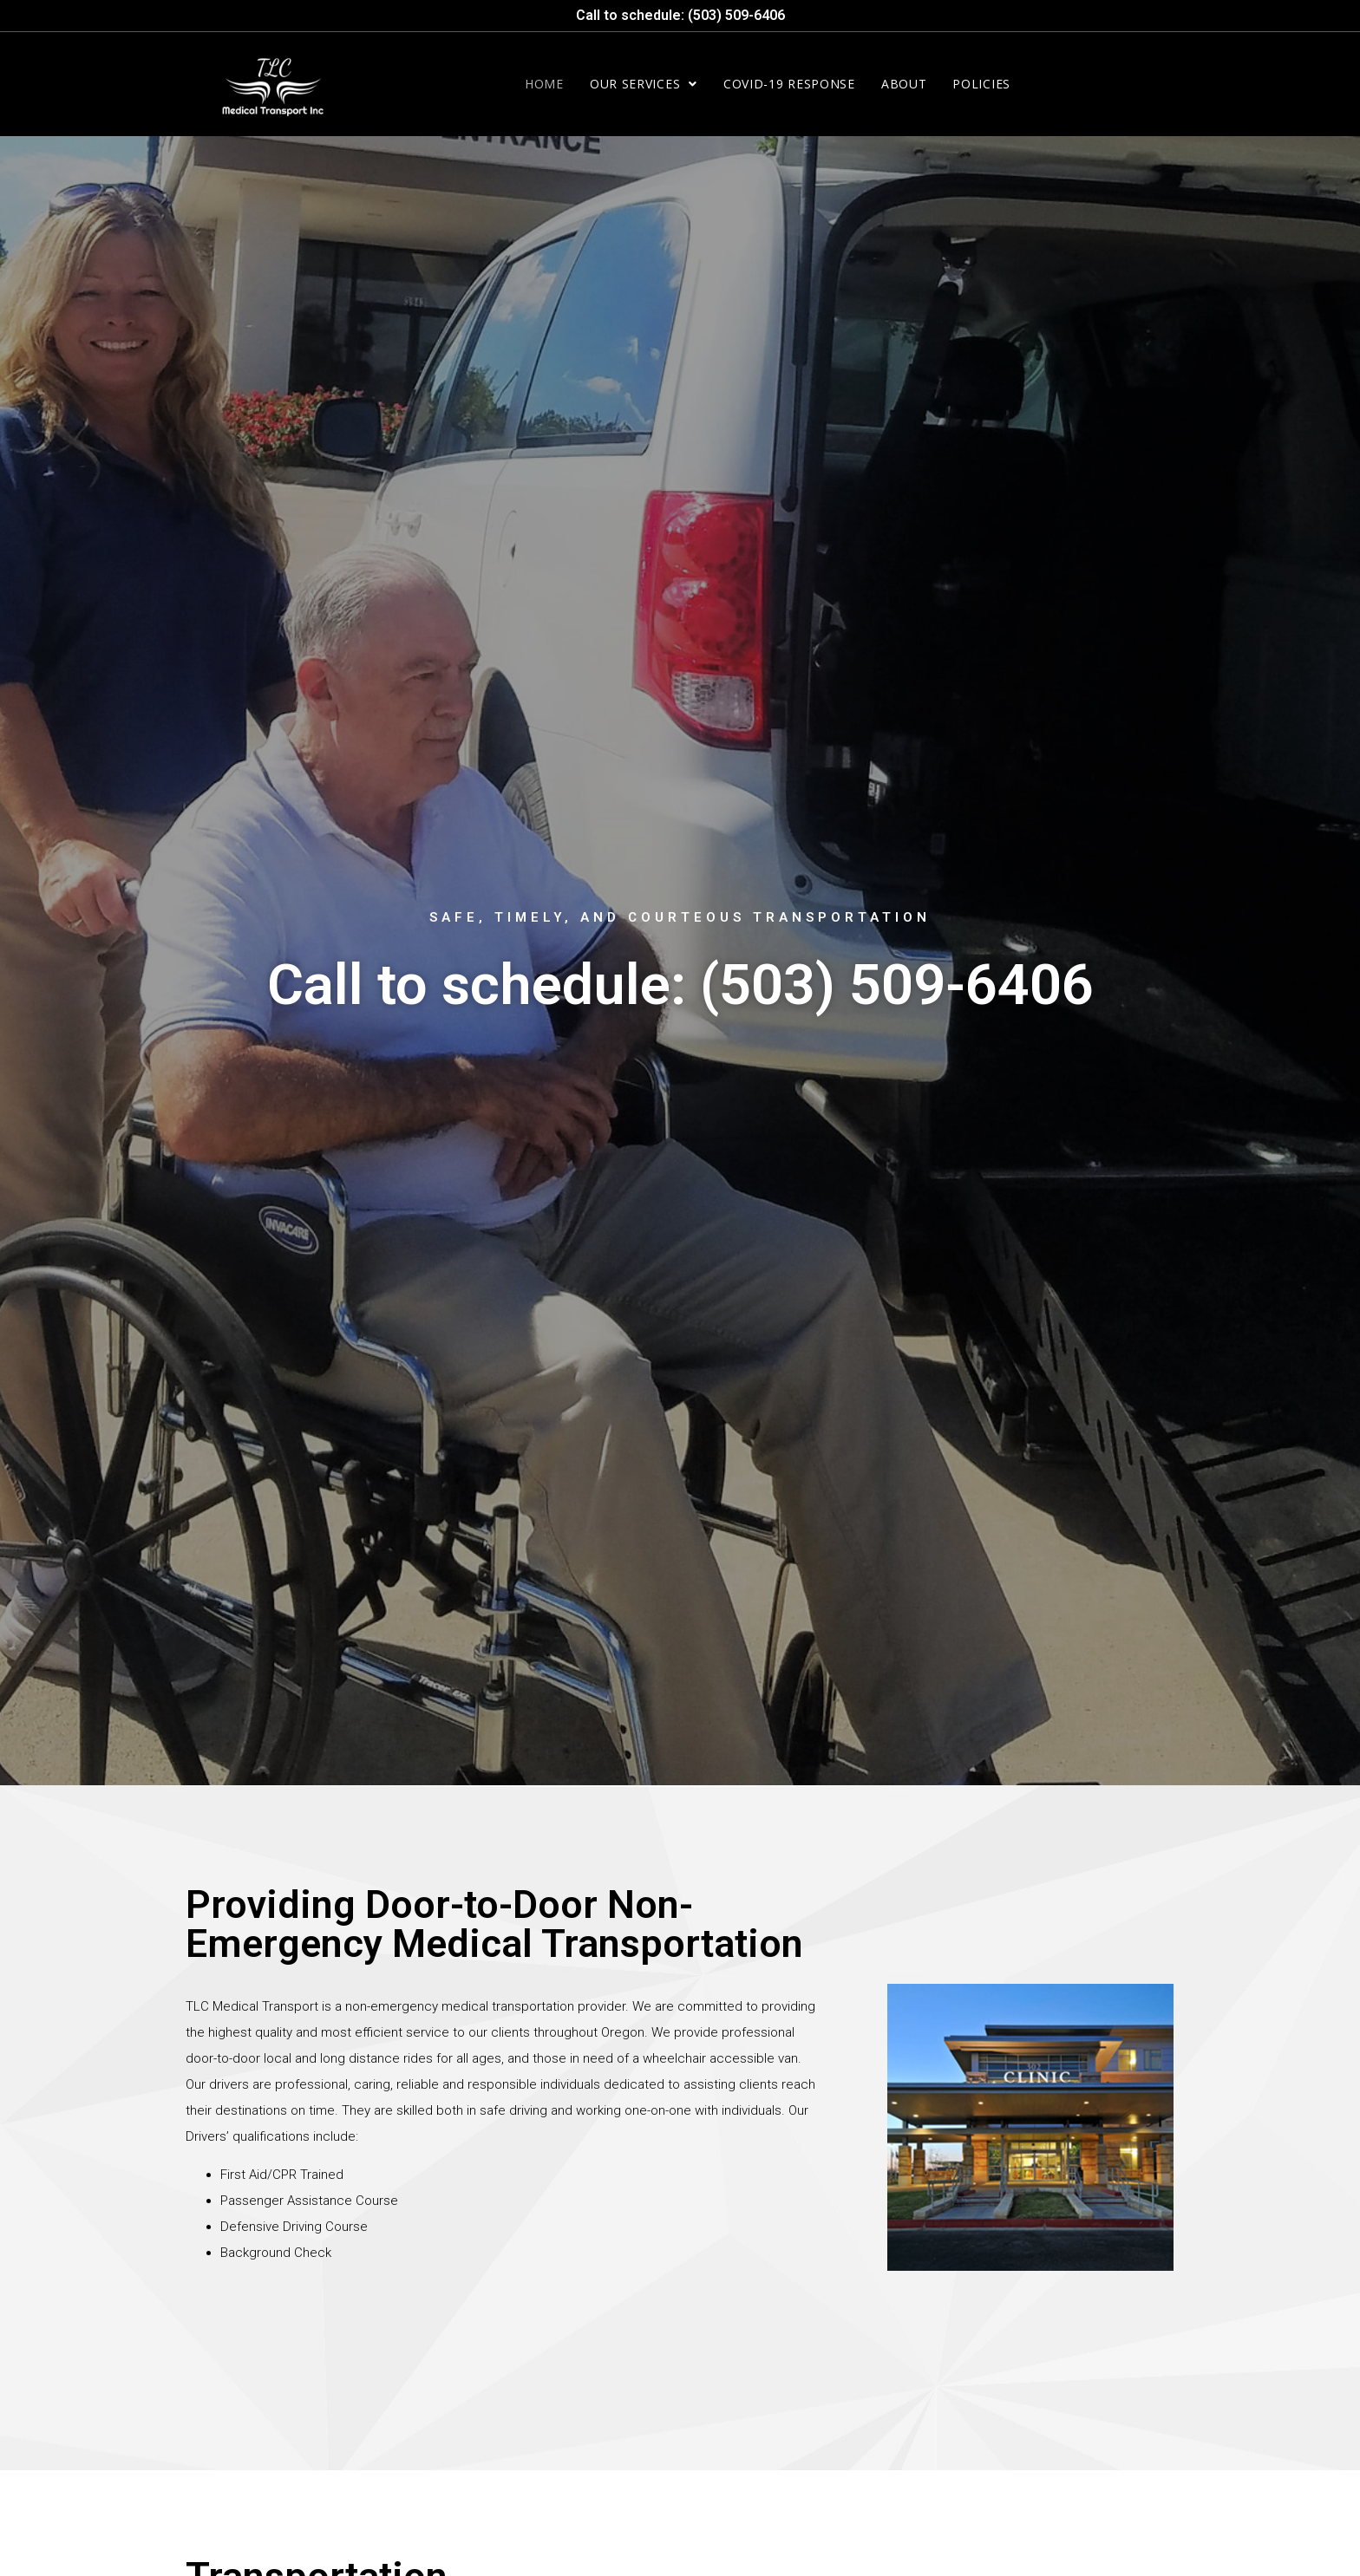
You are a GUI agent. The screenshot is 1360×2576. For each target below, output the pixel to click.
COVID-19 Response (789, 83)
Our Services (643, 83)
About (904, 83)
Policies (981, 83)
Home (544, 83)
